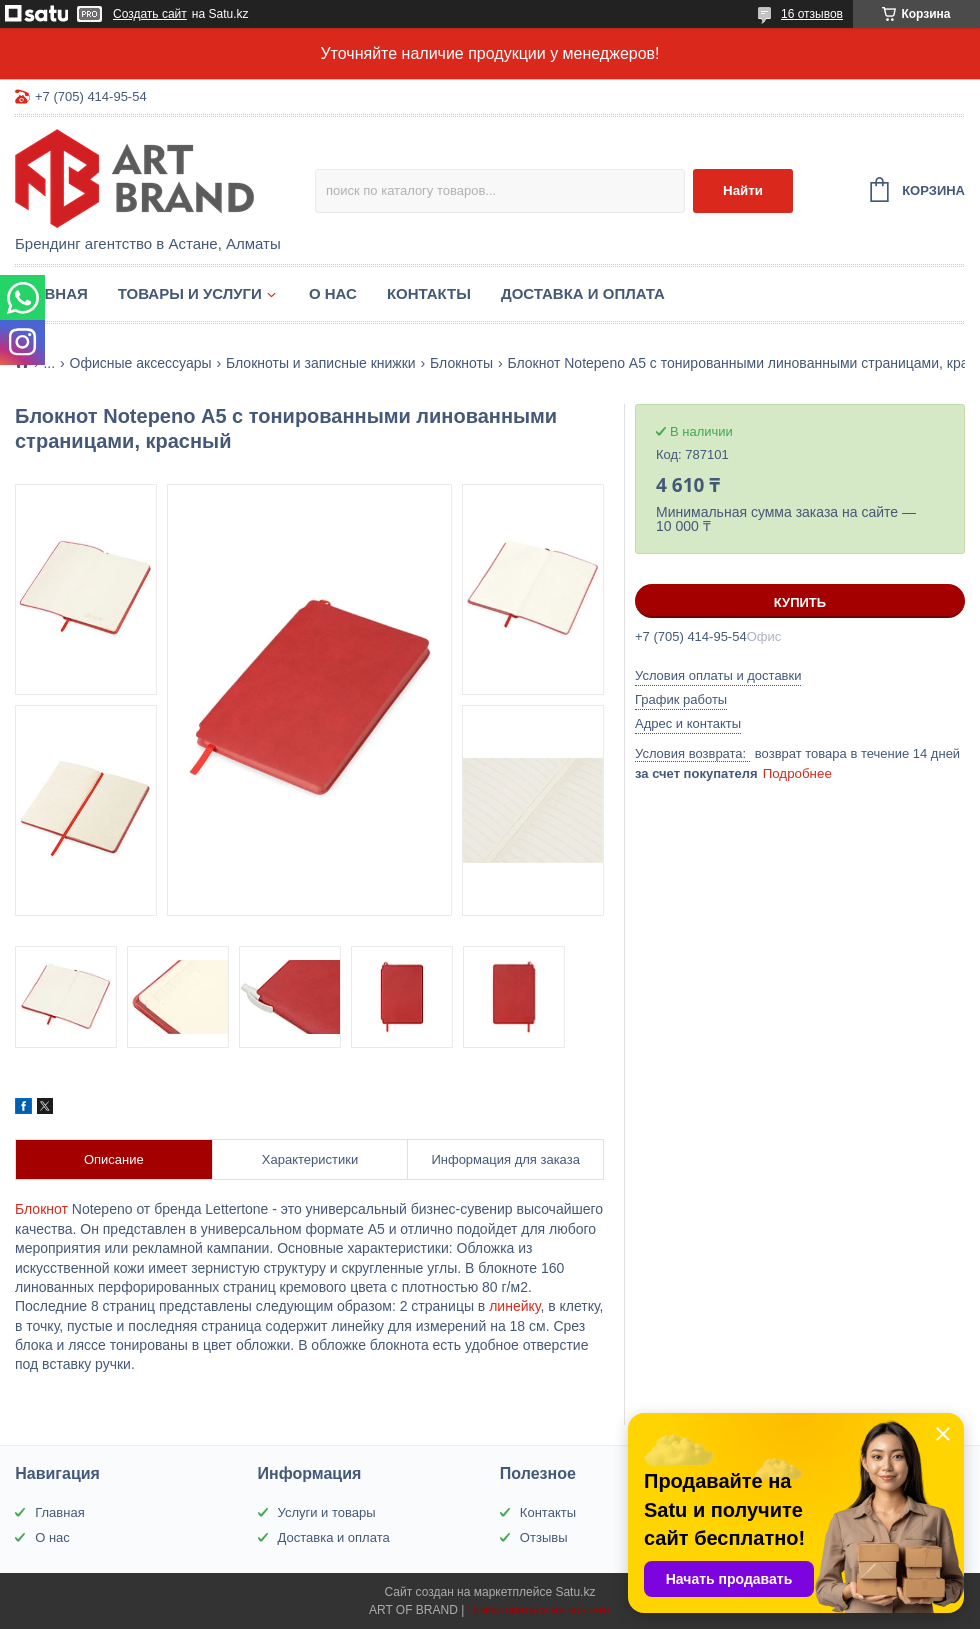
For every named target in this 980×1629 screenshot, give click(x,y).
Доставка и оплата (583, 293)
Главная (51, 293)
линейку (514, 1306)
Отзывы (544, 1537)
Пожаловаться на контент (539, 1610)
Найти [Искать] (743, 190)
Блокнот (41, 1209)
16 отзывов (812, 14)
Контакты (429, 293)
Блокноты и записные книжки (321, 363)
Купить (800, 602)
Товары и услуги (190, 293)
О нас (333, 293)
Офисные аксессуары (141, 363)
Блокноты (461, 363)
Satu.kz (575, 1592)
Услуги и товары (327, 1512)
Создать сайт (150, 14)
